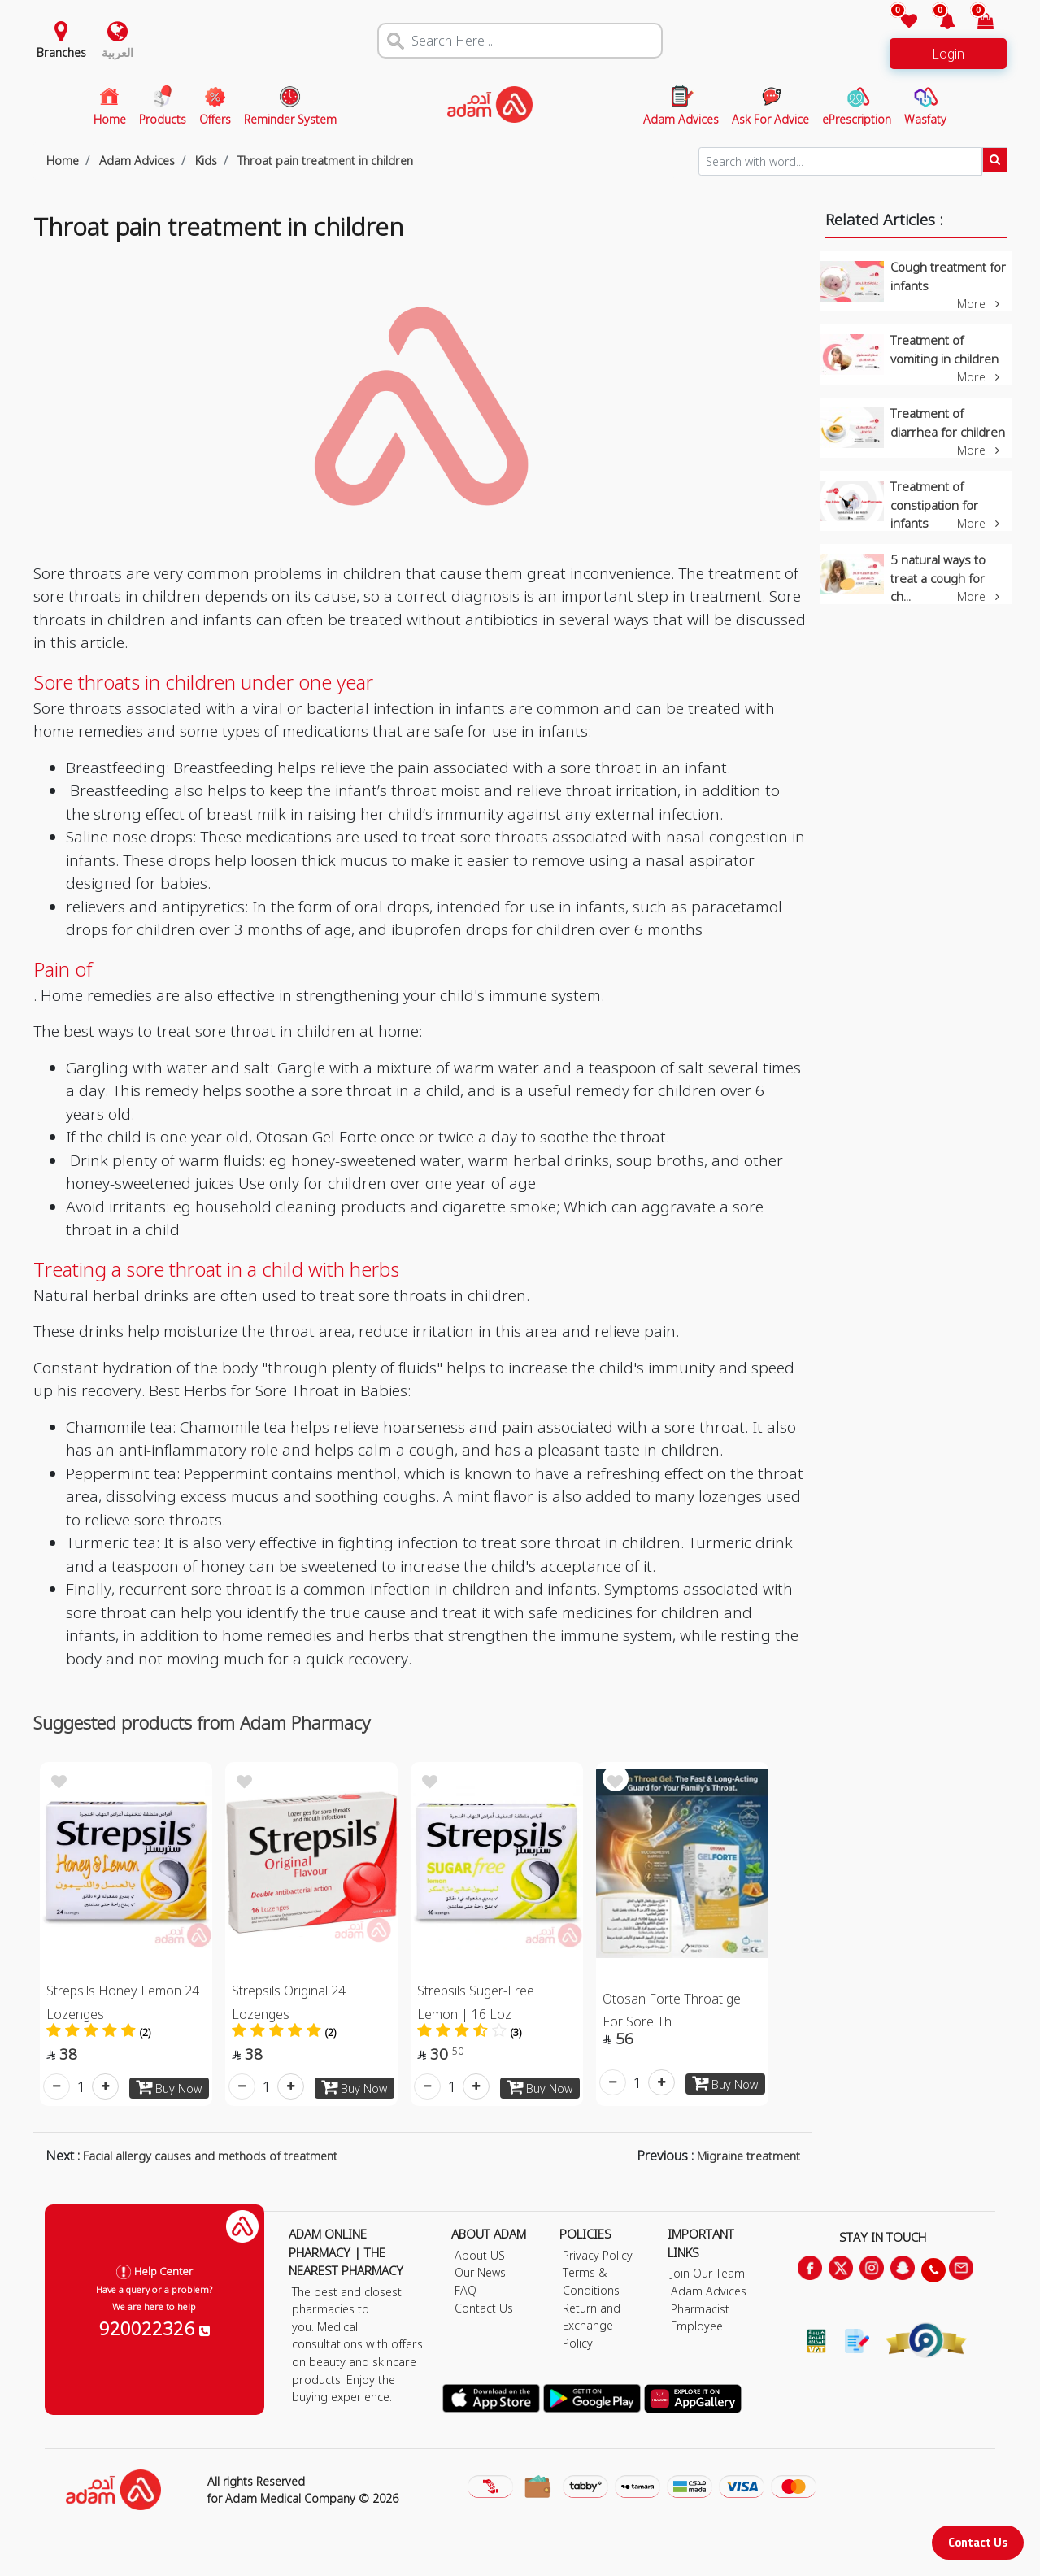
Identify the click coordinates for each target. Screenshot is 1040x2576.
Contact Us (977, 2542)
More (978, 303)
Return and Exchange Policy (591, 2325)
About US (480, 2255)
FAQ (465, 2290)
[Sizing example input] (840, 161)
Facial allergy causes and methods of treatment (212, 2156)
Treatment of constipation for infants (934, 504)
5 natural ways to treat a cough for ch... (938, 577)
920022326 (154, 2328)
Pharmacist (700, 2309)
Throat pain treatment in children (323, 160)
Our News (480, 2272)
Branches (61, 52)
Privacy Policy (598, 2255)
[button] (937, 22)
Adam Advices (135, 160)
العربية (117, 52)
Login (948, 54)
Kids (204, 160)
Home (62, 160)
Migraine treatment (748, 2156)
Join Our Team (708, 2273)
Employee (697, 2326)
